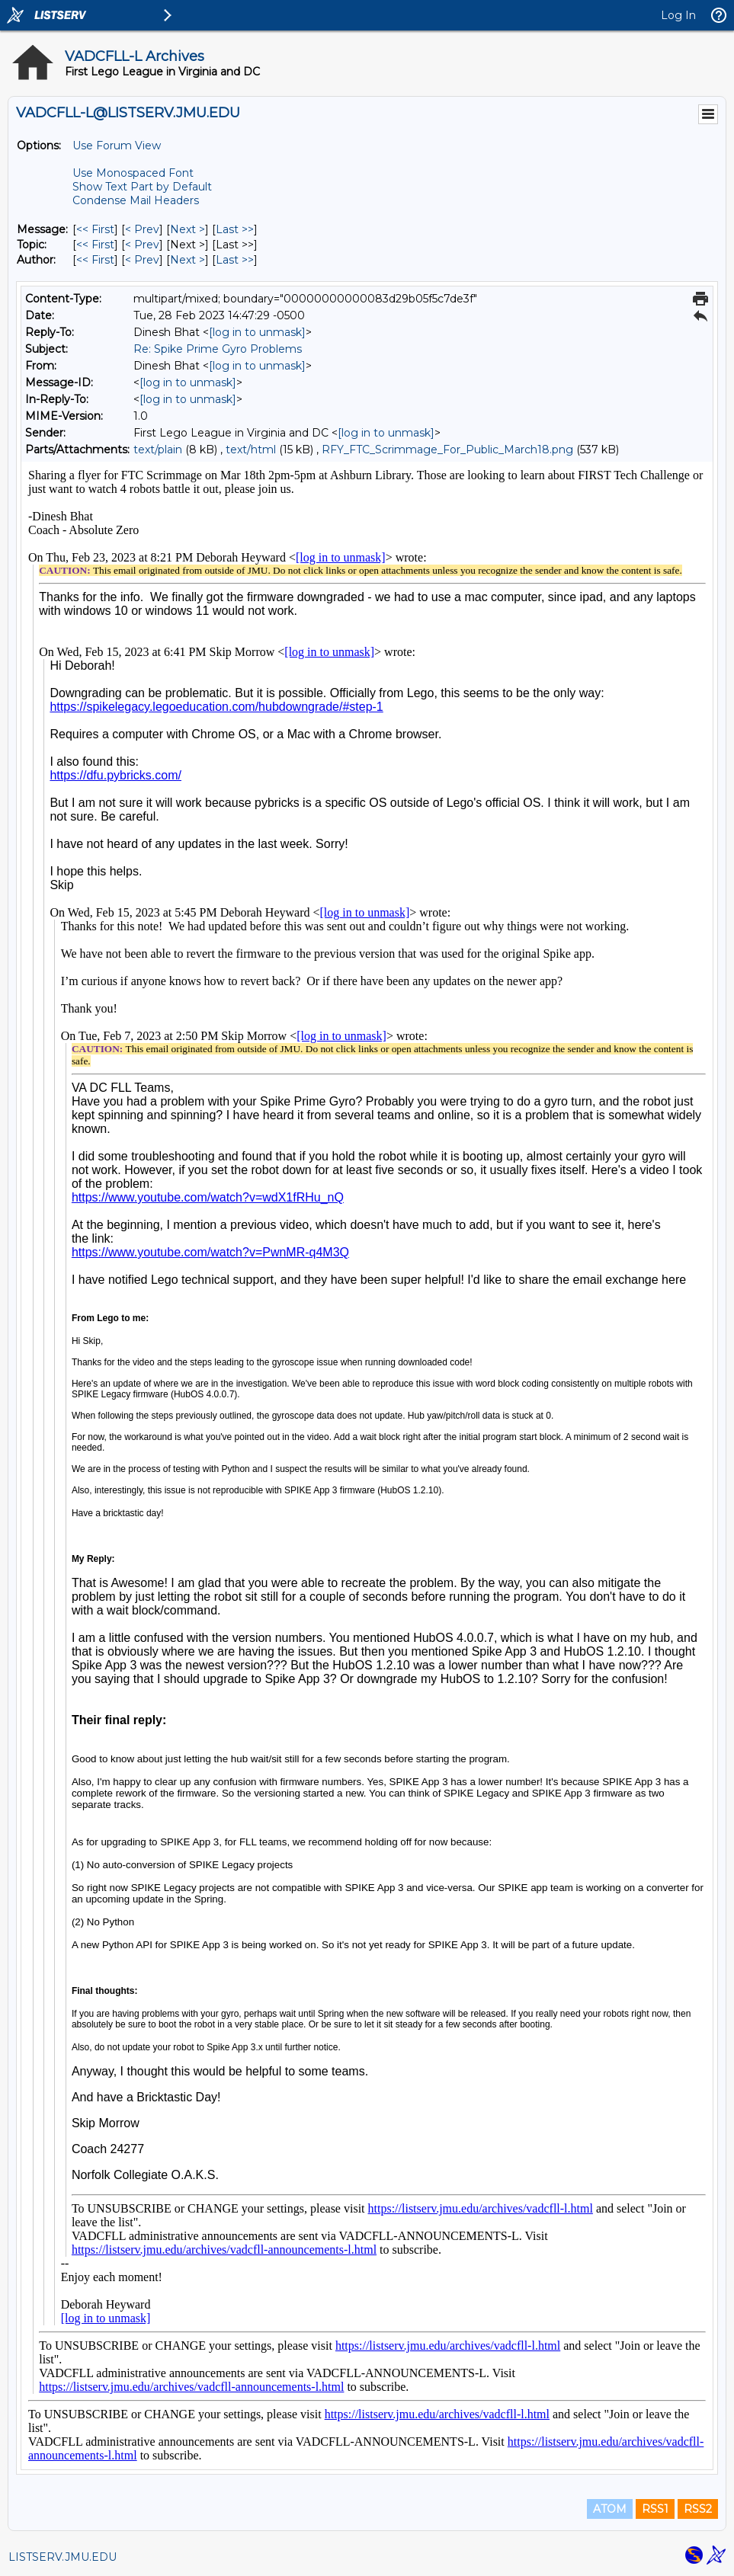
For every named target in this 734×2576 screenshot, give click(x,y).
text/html (251, 449)
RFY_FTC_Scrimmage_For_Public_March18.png (447, 449)
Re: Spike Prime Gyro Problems (217, 349)
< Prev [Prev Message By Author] (142, 260)
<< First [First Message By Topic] (95, 244)
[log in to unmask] (257, 332)
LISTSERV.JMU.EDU (62, 2557)
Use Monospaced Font (133, 173)
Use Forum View (116, 145)
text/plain (157, 449)
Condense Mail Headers (135, 200)
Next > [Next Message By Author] (187, 260)
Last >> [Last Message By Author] (235, 260)
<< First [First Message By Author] (95, 260)
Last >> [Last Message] (235, 229)
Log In (678, 15)
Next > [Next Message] (187, 229)
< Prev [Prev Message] (142, 229)
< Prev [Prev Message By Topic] (142, 244)
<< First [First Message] (95, 229)
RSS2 (698, 2509)
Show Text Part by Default (142, 187)
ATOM (610, 2509)
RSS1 (655, 2509)
